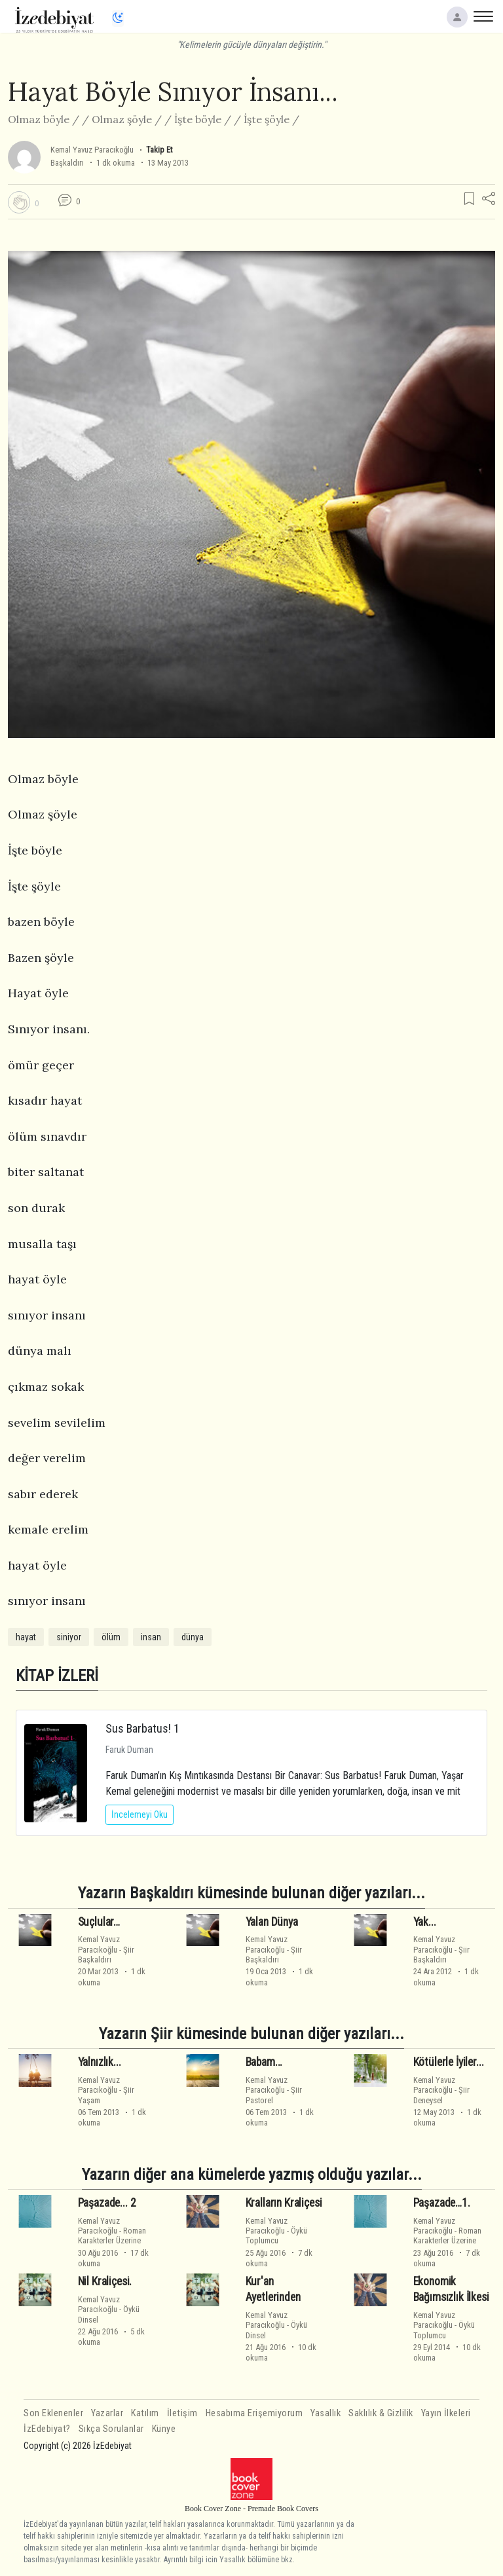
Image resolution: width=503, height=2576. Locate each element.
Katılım (145, 2413)
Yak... (424, 1921)
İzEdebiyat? (47, 2429)
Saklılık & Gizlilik (380, 2413)
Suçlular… (99, 1921)
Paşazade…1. (441, 2202)
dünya (192, 1637)
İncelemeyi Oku (139, 1814)
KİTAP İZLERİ (57, 1675)
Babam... (264, 2062)
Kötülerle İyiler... (448, 2062)
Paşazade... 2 (107, 2202)
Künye (164, 2429)
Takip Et (159, 150)
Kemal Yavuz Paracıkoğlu (92, 150)
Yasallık (325, 2413)
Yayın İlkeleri (446, 2413)
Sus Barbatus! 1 (142, 1728)
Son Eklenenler (53, 2413)
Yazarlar (107, 2413)
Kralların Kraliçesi (284, 2202)
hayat (26, 1637)
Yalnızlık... (99, 2062)
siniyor (68, 1637)
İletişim (182, 2413)
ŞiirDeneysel (441, 2095)
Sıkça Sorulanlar (111, 2429)
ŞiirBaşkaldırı (106, 1954)
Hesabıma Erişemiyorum (254, 2413)
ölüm (111, 1637)
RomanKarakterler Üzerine (112, 2235)
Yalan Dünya (272, 1921)
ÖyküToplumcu (276, 2235)
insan (151, 1637)
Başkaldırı (67, 163)
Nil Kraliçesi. (105, 2281)
